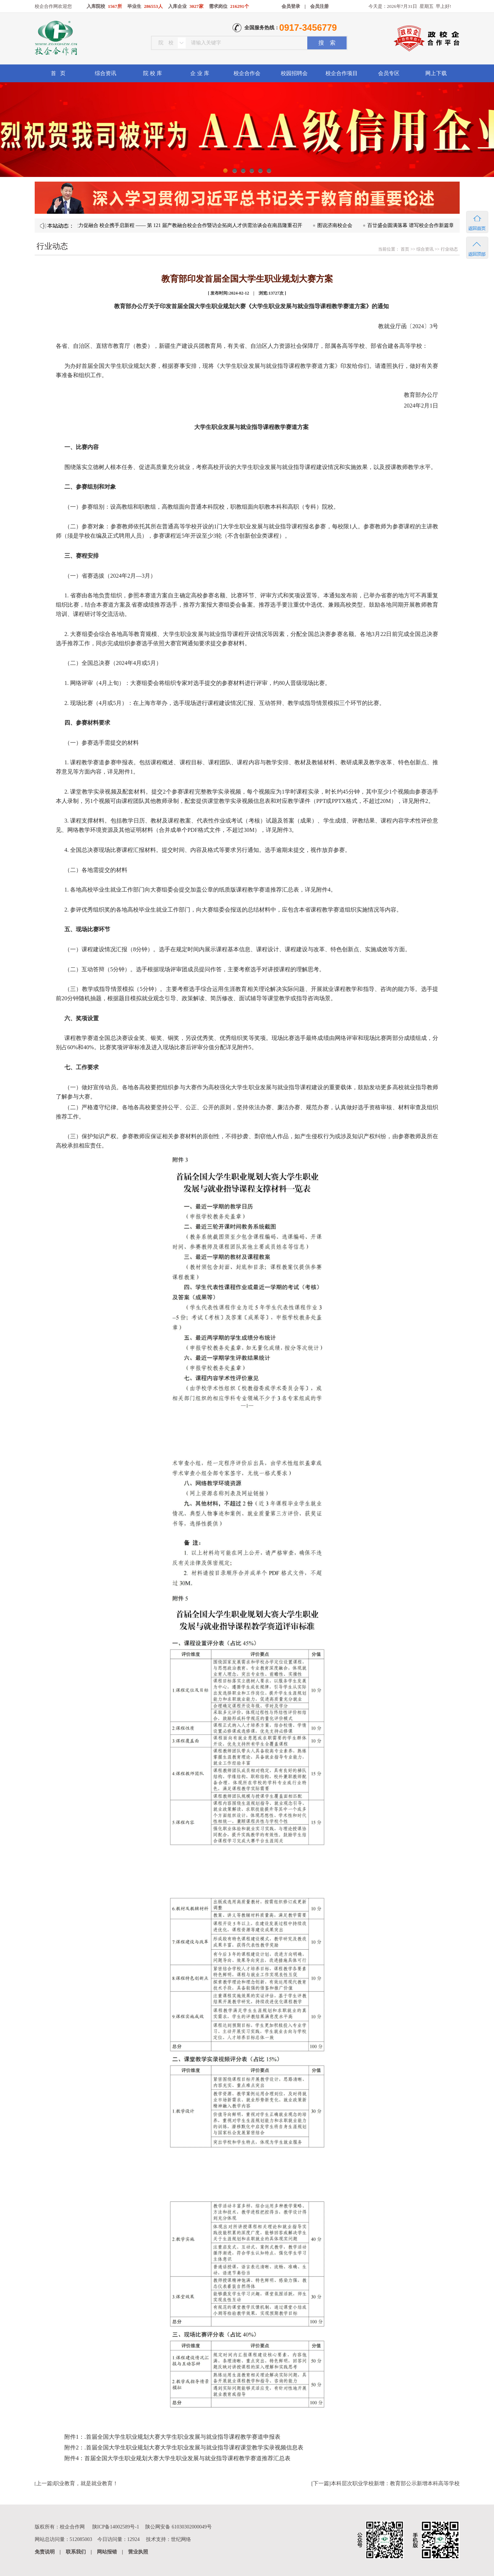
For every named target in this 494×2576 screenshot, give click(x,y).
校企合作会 (247, 73)
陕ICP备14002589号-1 (115, 2527)
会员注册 (319, 6)
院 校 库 (152, 73)
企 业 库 (199, 73)
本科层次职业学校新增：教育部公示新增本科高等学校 (395, 2483)
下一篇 (321, 2483)
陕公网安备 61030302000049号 (178, 2527)
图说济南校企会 (342, 225)
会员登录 (291, 6)
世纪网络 (181, 2539)
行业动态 (449, 249)
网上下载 (436, 73)
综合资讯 (105, 73)
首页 (404, 249)
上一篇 (44, 2483)
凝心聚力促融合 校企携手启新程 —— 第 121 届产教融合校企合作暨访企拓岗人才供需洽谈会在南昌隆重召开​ (190, 225)
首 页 (58, 73)
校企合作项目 (342, 73)
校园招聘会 (294, 73)
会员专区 (389, 73)
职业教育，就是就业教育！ (86, 2483)
